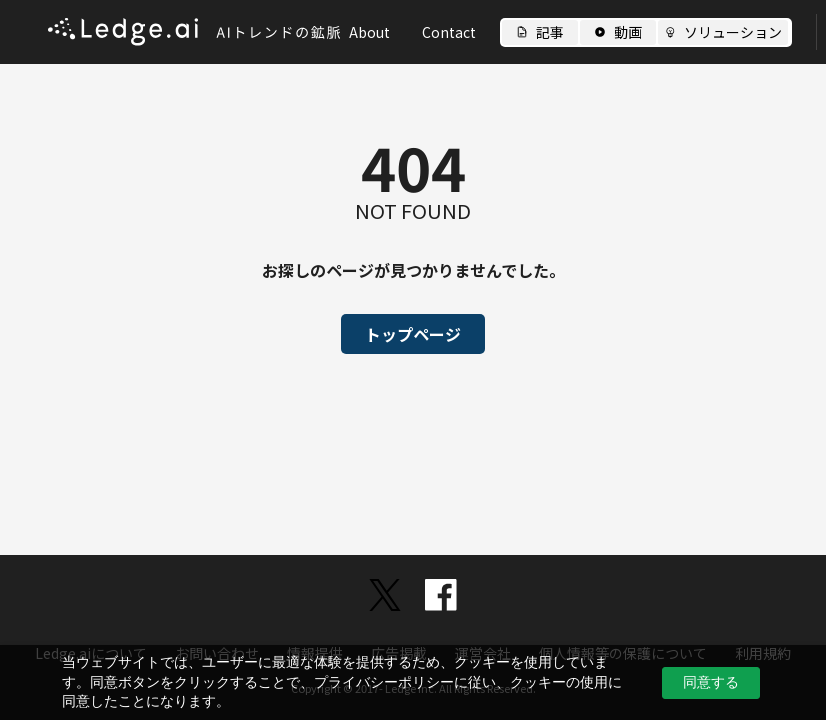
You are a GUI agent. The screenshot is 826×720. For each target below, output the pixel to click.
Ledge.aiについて (91, 653)
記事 (550, 32)
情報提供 (315, 653)
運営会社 (483, 653)
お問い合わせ (217, 653)
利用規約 (763, 653)
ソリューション (733, 32)
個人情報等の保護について (623, 653)
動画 (628, 32)
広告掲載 (399, 653)
